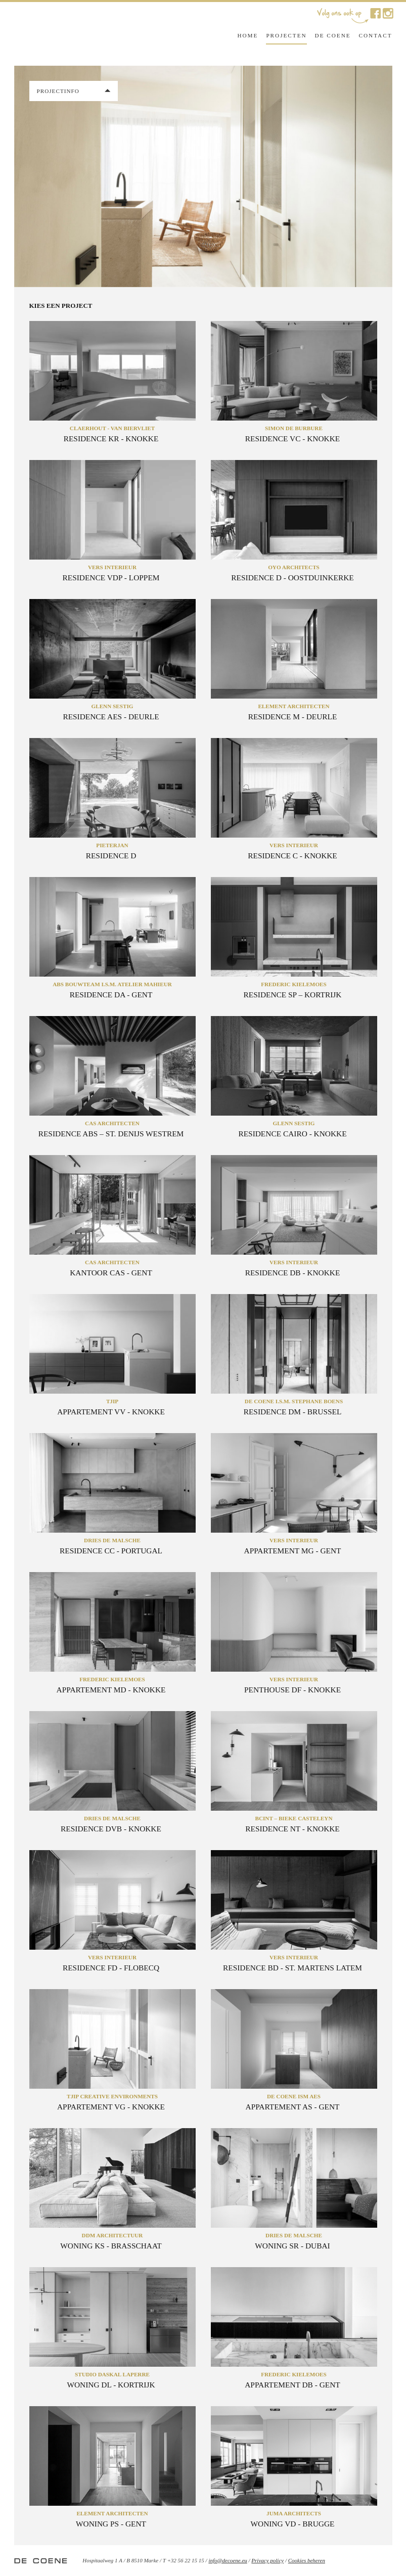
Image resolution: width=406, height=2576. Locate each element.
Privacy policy (267, 2560)
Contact (375, 35)
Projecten (286, 35)
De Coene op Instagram (388, 13)
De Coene (333, 35)
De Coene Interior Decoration (82, 34)
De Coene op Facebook (375, 13)
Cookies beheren (306, 2560)
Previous (24, 174)
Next (382, 174)
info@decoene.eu (227, 2560)
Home (247, 35)
